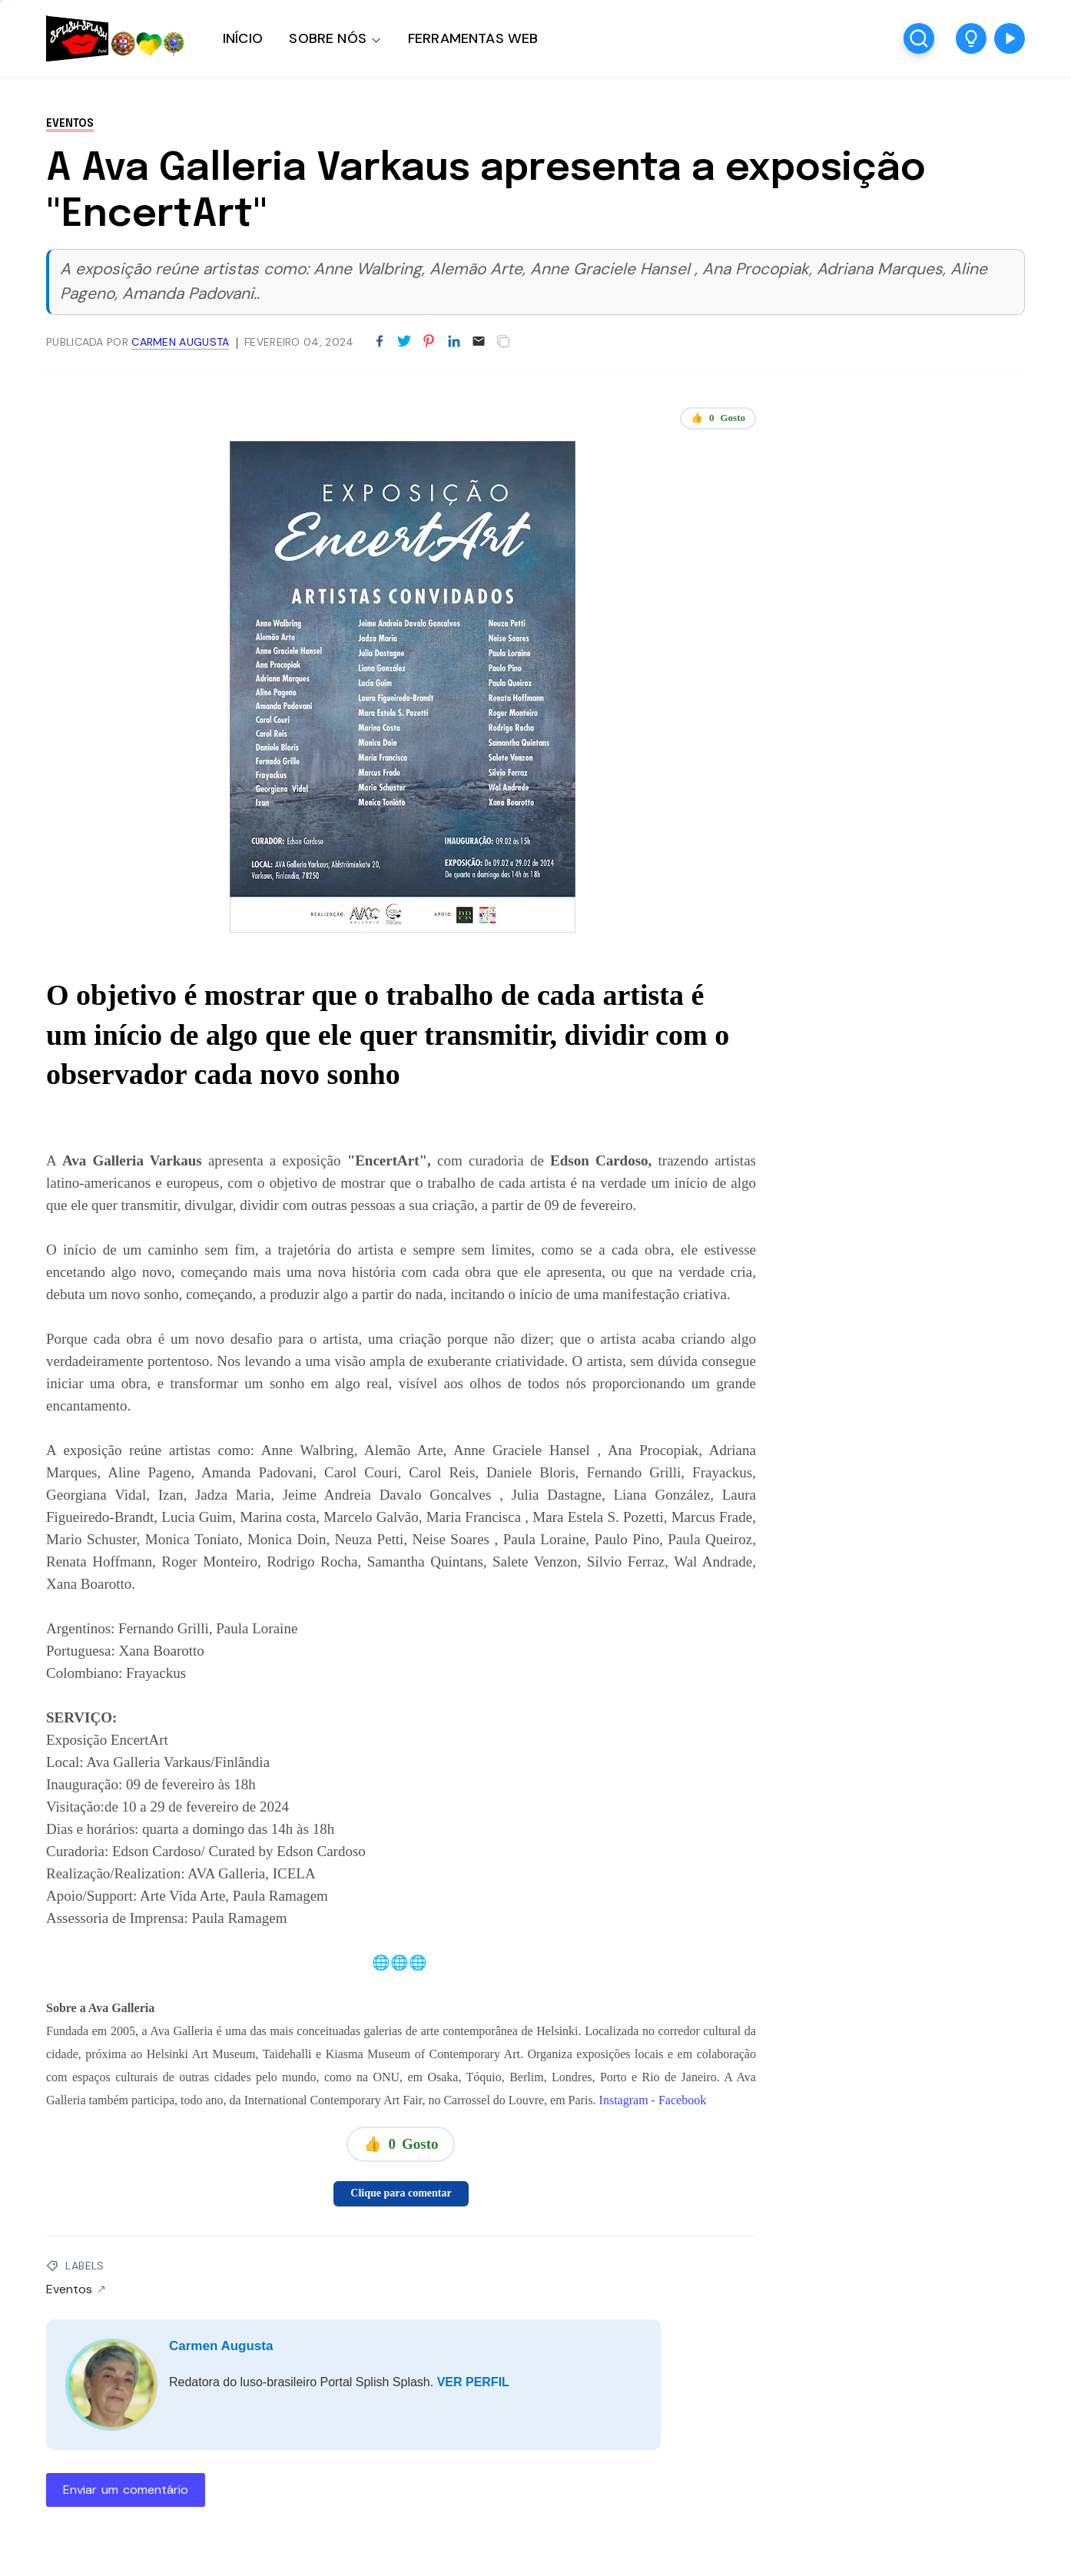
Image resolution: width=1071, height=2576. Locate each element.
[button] (971, 38)
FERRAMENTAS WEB (473, 38)
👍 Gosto (718, 418)
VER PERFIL (473, 2382)
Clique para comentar (400, 2193)
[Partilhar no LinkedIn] (454, 342)
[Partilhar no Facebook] (379, 342)
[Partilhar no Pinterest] (429, 342)
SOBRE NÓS (327, 38)
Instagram (624, 2100)
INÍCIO (243, 38)
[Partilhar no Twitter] (404, 342)
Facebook (682, 2100)
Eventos (70, 123)
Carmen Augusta (221, 2346)
